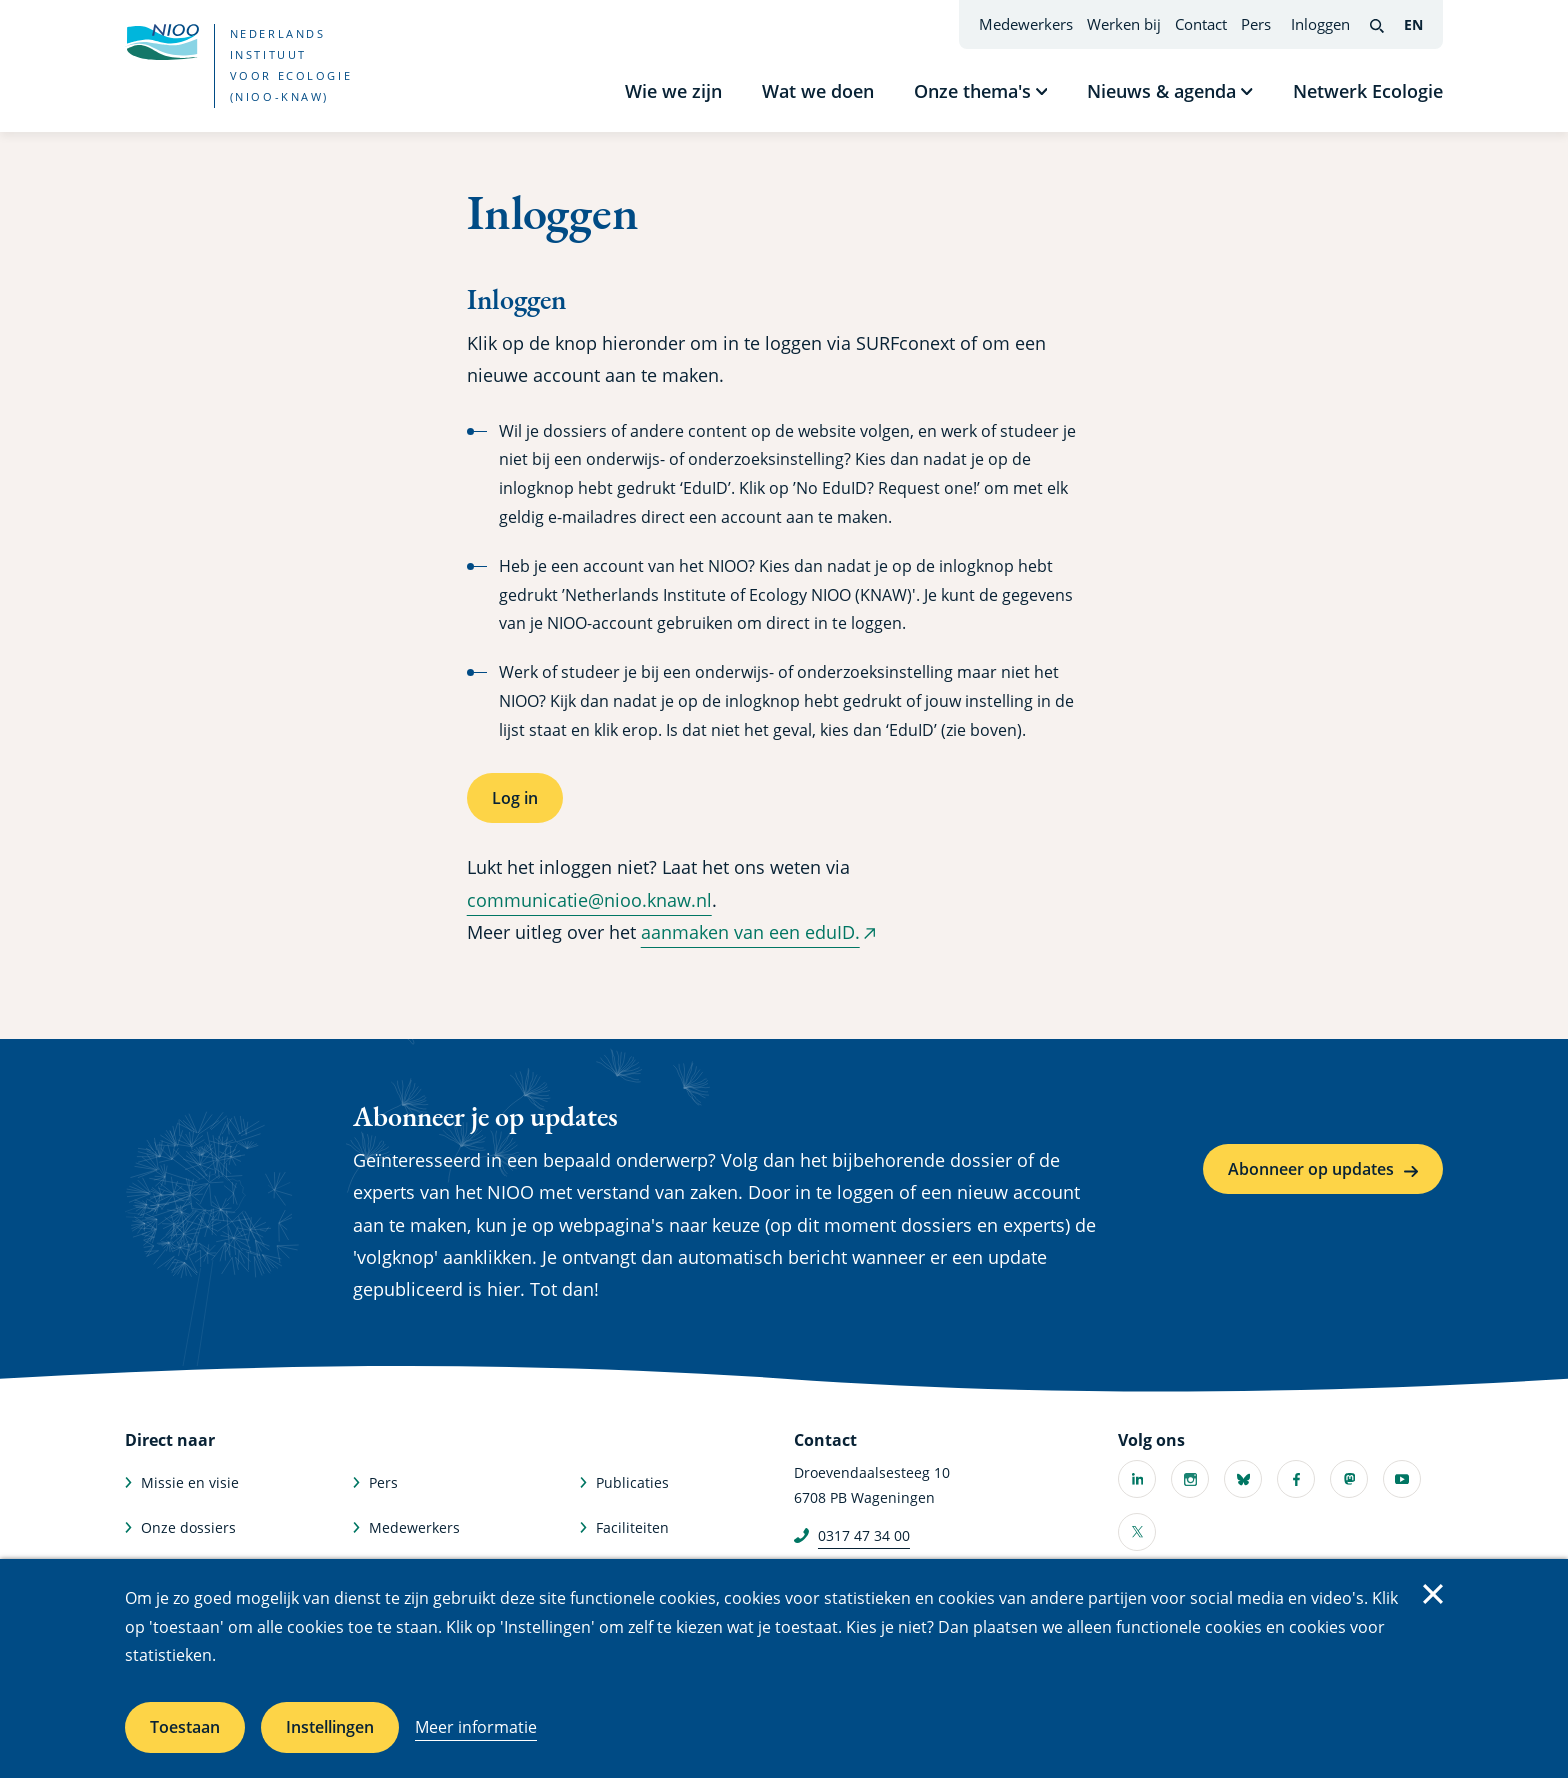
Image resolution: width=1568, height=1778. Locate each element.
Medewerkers (1026, 24)
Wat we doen (818, 91)
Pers (1256, 24)
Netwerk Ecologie (1368, 91)
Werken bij (1124, 24)
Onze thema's (972, 91)
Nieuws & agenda (1161, 91)
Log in (515, 798)
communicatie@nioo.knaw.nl (589, 900)
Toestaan (185, 1727)
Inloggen (1320, 24)
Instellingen (330, 1727)
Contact (1201, 24)
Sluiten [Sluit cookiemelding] (1433, 1594)
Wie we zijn (673, 91)
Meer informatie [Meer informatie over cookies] (476, 1727)
